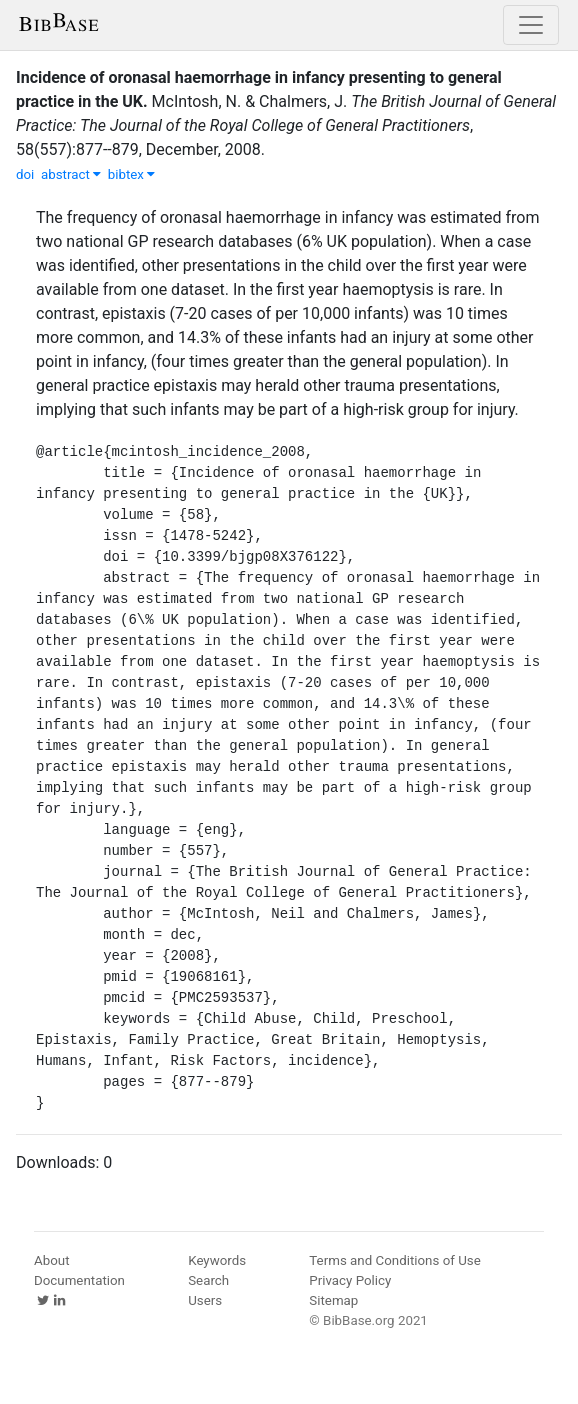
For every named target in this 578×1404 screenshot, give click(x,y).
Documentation (79, 1280)
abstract (71, 174)
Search (208, 1280)
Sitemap (333, 1300)
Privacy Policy (350, 1280)
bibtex (132, 174)
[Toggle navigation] (531, 25)
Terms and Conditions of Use (394, 1260)
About (52, 1260)
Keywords (217, 1260)
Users (205, 1300)
